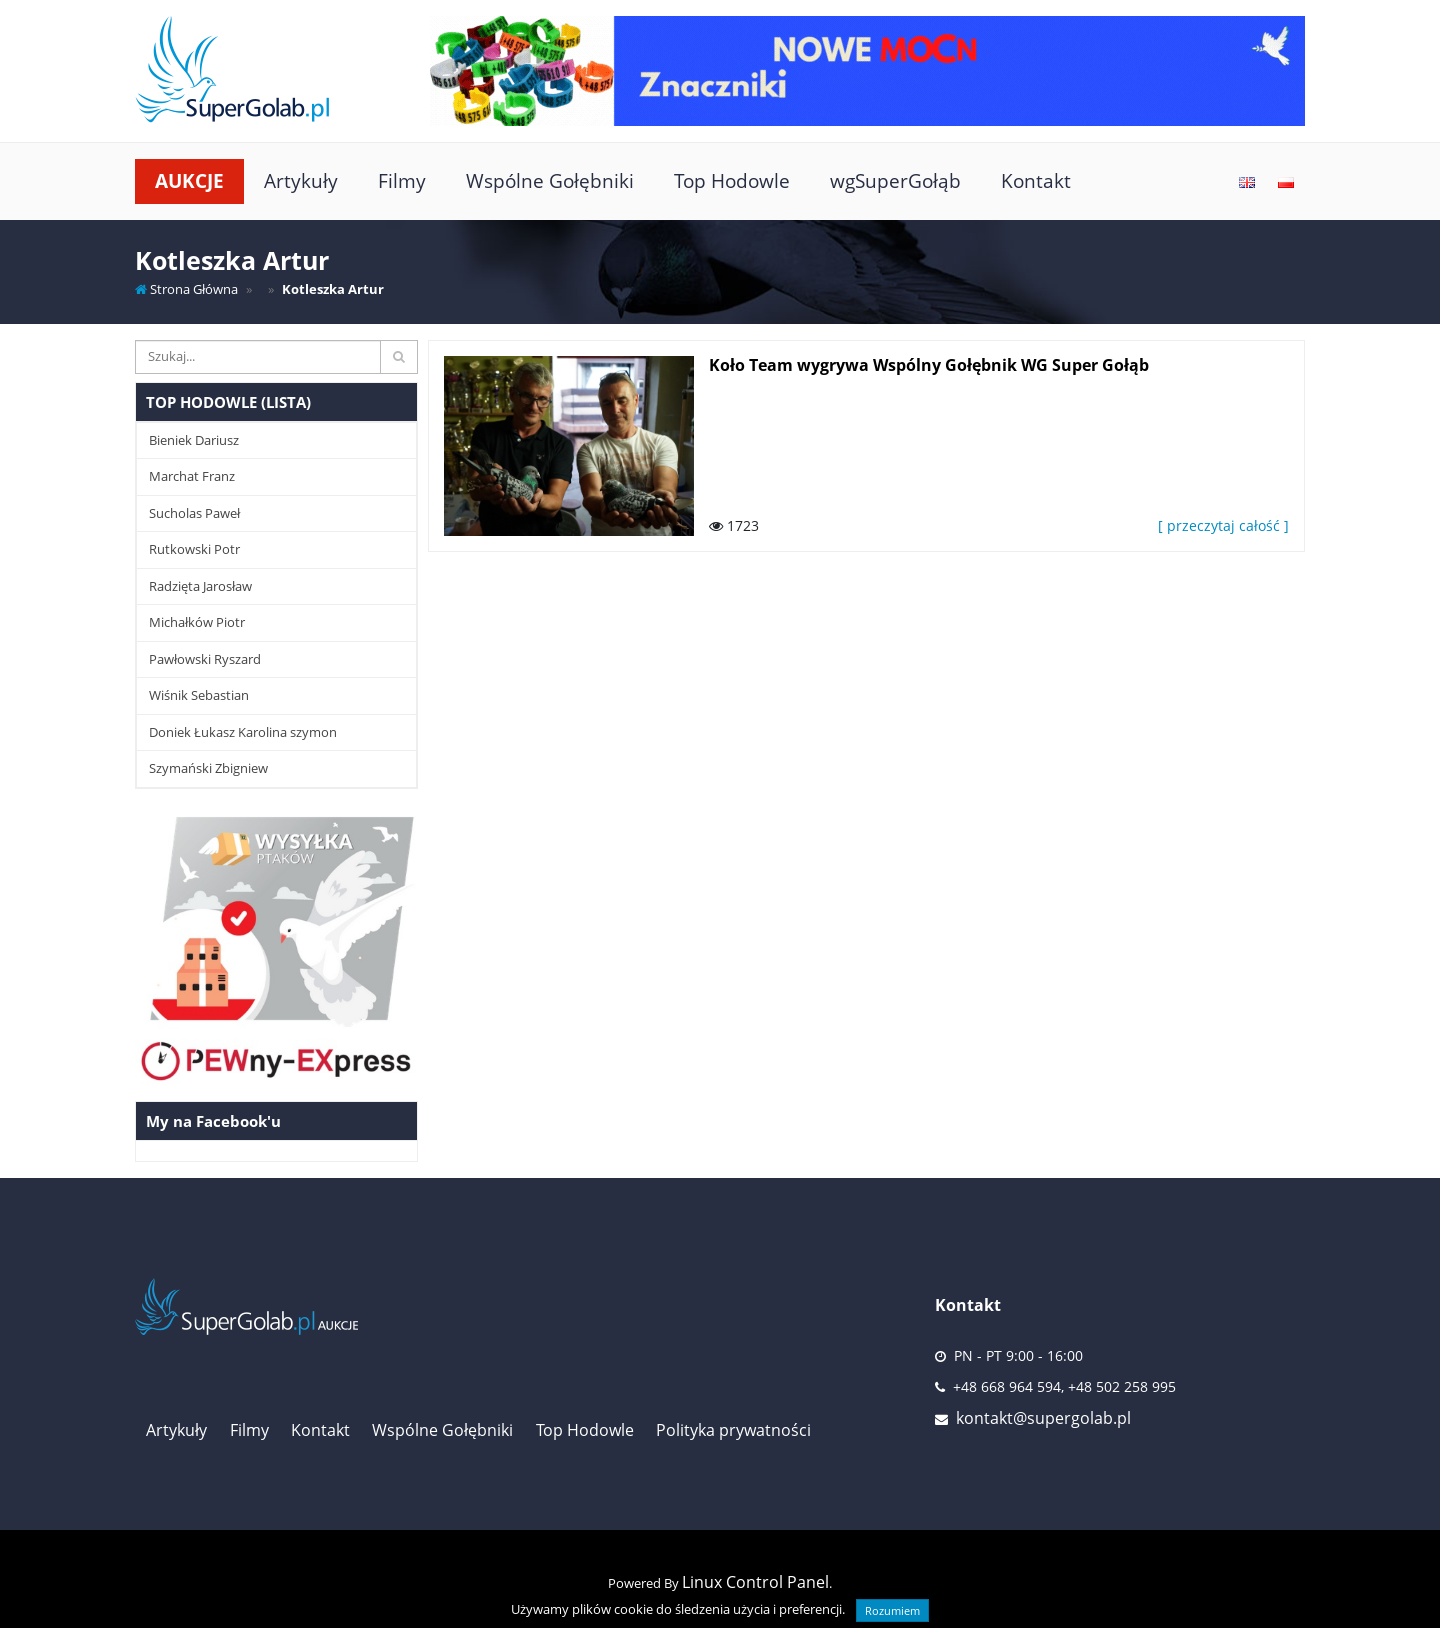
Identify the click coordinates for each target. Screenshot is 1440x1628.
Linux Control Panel (755, 1582)
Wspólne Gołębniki (550, 180)
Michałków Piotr (197, 622)
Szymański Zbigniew (208, 768)
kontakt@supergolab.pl (1043, 1418)
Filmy (402, 180)
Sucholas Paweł (194, 513)
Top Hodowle (732, 180)
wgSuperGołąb (895, 180)
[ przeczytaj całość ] (1223, 525)
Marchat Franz (192, 476)
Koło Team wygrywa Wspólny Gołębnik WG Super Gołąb (929, 365)
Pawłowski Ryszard (205, 659)
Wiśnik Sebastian (199, 695)
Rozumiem (892, 1610)
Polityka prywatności (733, 1430)
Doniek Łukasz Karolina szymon (243, 732)
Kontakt (1036, 180)
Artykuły (301, 180)
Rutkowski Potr (194, 549)
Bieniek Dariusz (194, 440)
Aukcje (189, 180)
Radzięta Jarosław (200, 586)
